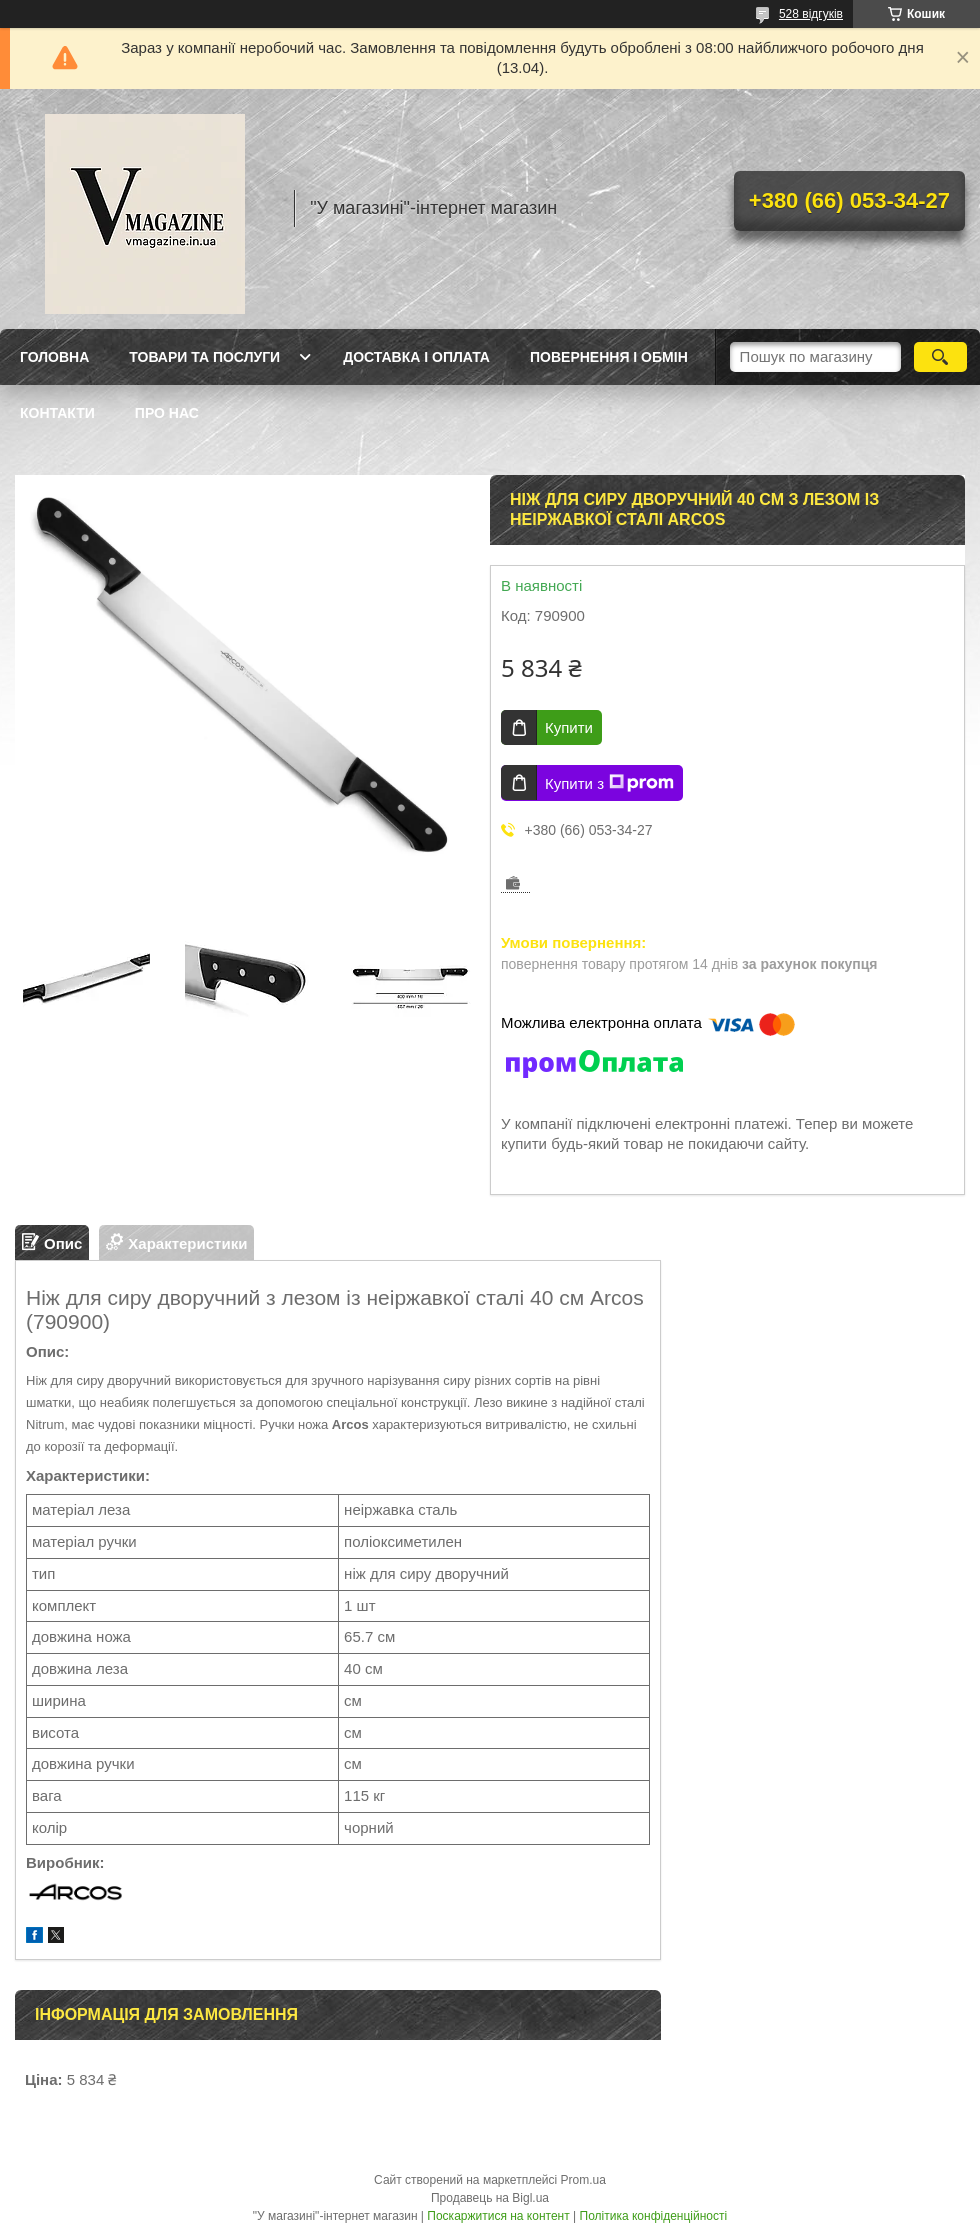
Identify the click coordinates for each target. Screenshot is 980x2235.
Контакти (57, 413)
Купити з (609, 783)
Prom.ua (583, 2180)
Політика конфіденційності (654, 2216)
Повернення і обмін (609, 357)
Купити (569, 727)
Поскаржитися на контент (498, 2216)
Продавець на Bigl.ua (490, 2198)
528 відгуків (811, 14)
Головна (54, 357)
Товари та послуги (204, 357)
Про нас (167, 413)
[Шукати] (940, 357)
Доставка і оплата (416, 357)
